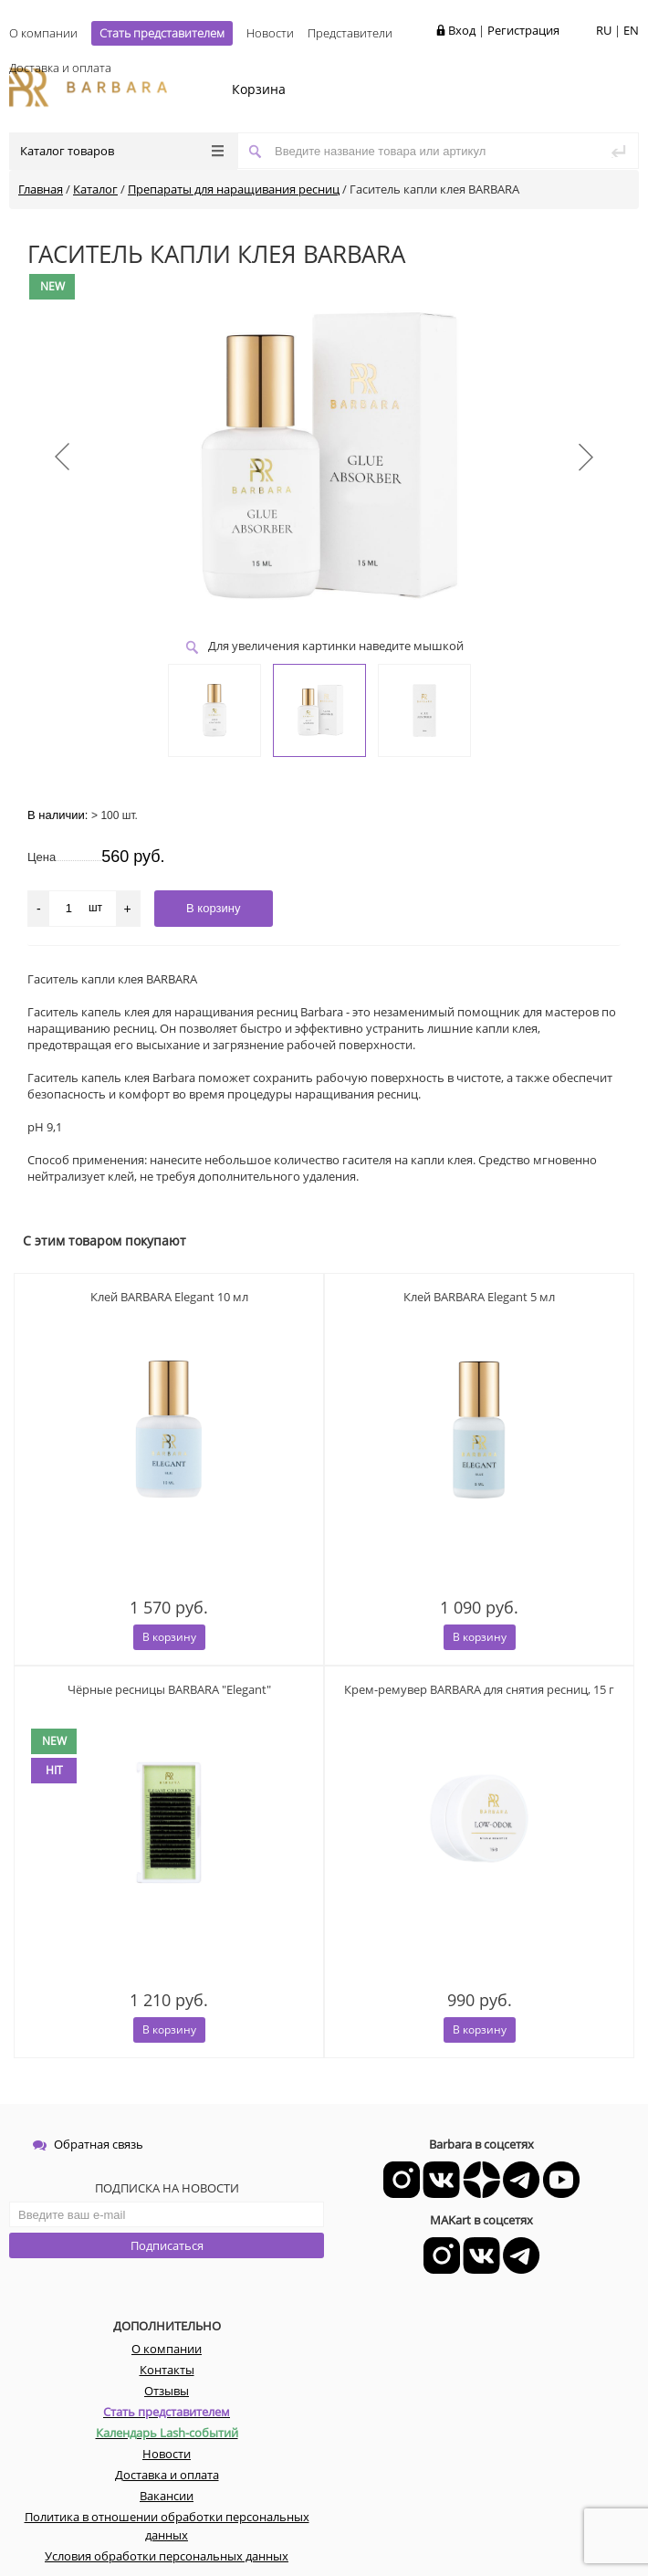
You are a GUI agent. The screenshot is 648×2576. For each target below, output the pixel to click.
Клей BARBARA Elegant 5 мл (479, 1296)
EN (631, 30)
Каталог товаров (122, 150)
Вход (462, 30)
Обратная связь (88, 2144)
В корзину (169, 1637)
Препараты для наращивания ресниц (234, 189)
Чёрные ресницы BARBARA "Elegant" (169, 1689)
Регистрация (523, 30)
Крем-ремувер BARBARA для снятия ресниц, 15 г (479, 1689)
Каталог (95, 189)
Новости (270, 33)
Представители (350, 33)
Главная (40, 189)
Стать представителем (162, 33)
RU (603, 30)
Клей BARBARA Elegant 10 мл (169, 1296)
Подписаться (167, 2245)
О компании (43, 33)
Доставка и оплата (60, 67)
